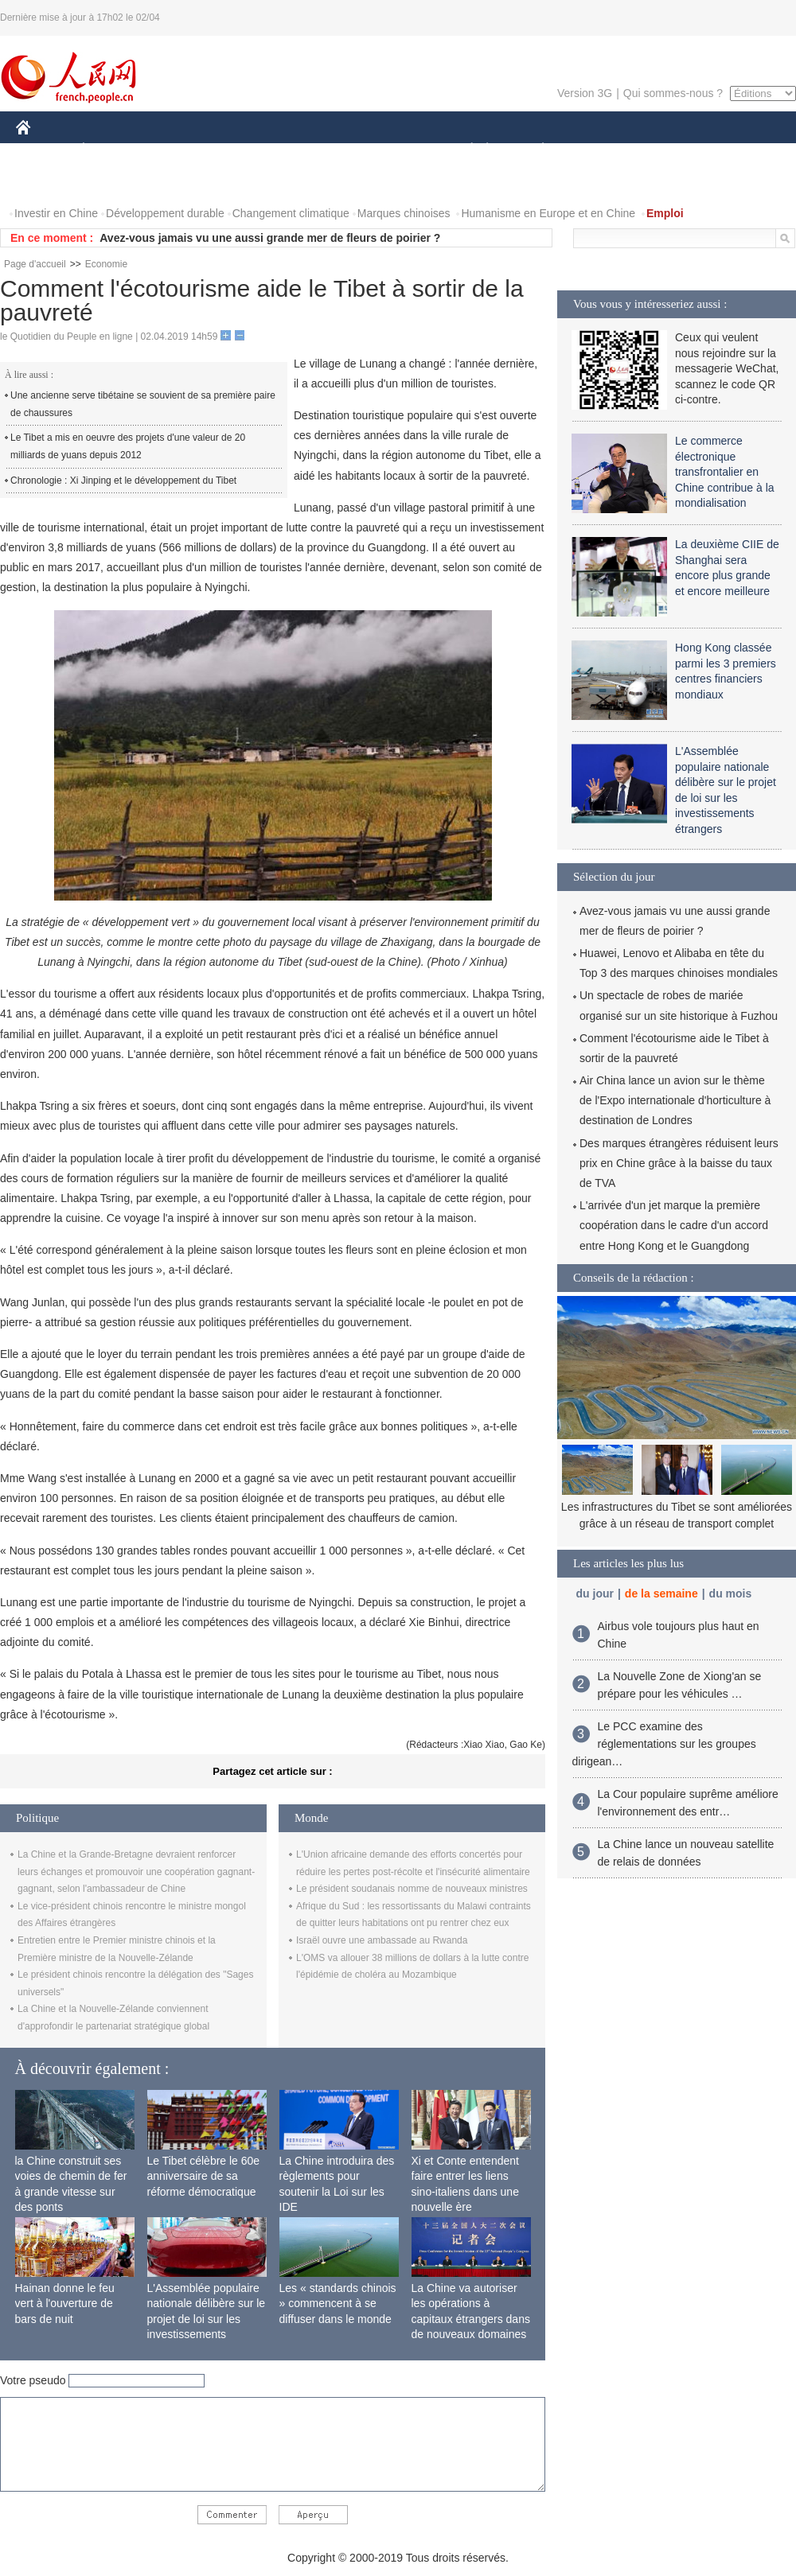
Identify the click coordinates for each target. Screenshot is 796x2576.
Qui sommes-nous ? (673, 93)
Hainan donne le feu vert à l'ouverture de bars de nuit (65, 2303)
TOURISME (666, 150)
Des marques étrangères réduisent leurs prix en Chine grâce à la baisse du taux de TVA (678, 1163)
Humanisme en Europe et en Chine (548, 213)
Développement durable (165, 213)
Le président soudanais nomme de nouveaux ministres (412, 1888)
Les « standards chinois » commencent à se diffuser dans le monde (337, 2303)
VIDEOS (47, 182)
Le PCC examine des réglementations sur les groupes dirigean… (664, 1743)
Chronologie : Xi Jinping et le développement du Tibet (123, 480)
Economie (106, 264)
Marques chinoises (404, 213)
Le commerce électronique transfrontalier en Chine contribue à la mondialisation (725, 471)
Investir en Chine (56, 213)
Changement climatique (290, 213)
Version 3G (584, 93)
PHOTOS (739, 150)
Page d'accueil (35, 264)
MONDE (185, 150)
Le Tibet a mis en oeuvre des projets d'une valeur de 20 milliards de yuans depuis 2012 (127, 446)
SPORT (598, 150)
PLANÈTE (534, 150)
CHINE (43, 150)
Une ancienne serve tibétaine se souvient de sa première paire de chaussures (142, 404)
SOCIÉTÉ (464, 150)
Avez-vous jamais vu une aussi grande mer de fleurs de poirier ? (270, 238)
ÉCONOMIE (112, 150)
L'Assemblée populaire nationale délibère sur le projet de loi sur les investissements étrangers (206, 2319)
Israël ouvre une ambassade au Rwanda (381, 1940)
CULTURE (393, 150)
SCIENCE (322, 150)
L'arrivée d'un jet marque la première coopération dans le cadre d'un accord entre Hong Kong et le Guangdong (673, 1225)
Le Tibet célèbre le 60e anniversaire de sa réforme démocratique (203, 2176)
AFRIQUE (251, 150)
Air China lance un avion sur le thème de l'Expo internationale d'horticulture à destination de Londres (675, 1100)
